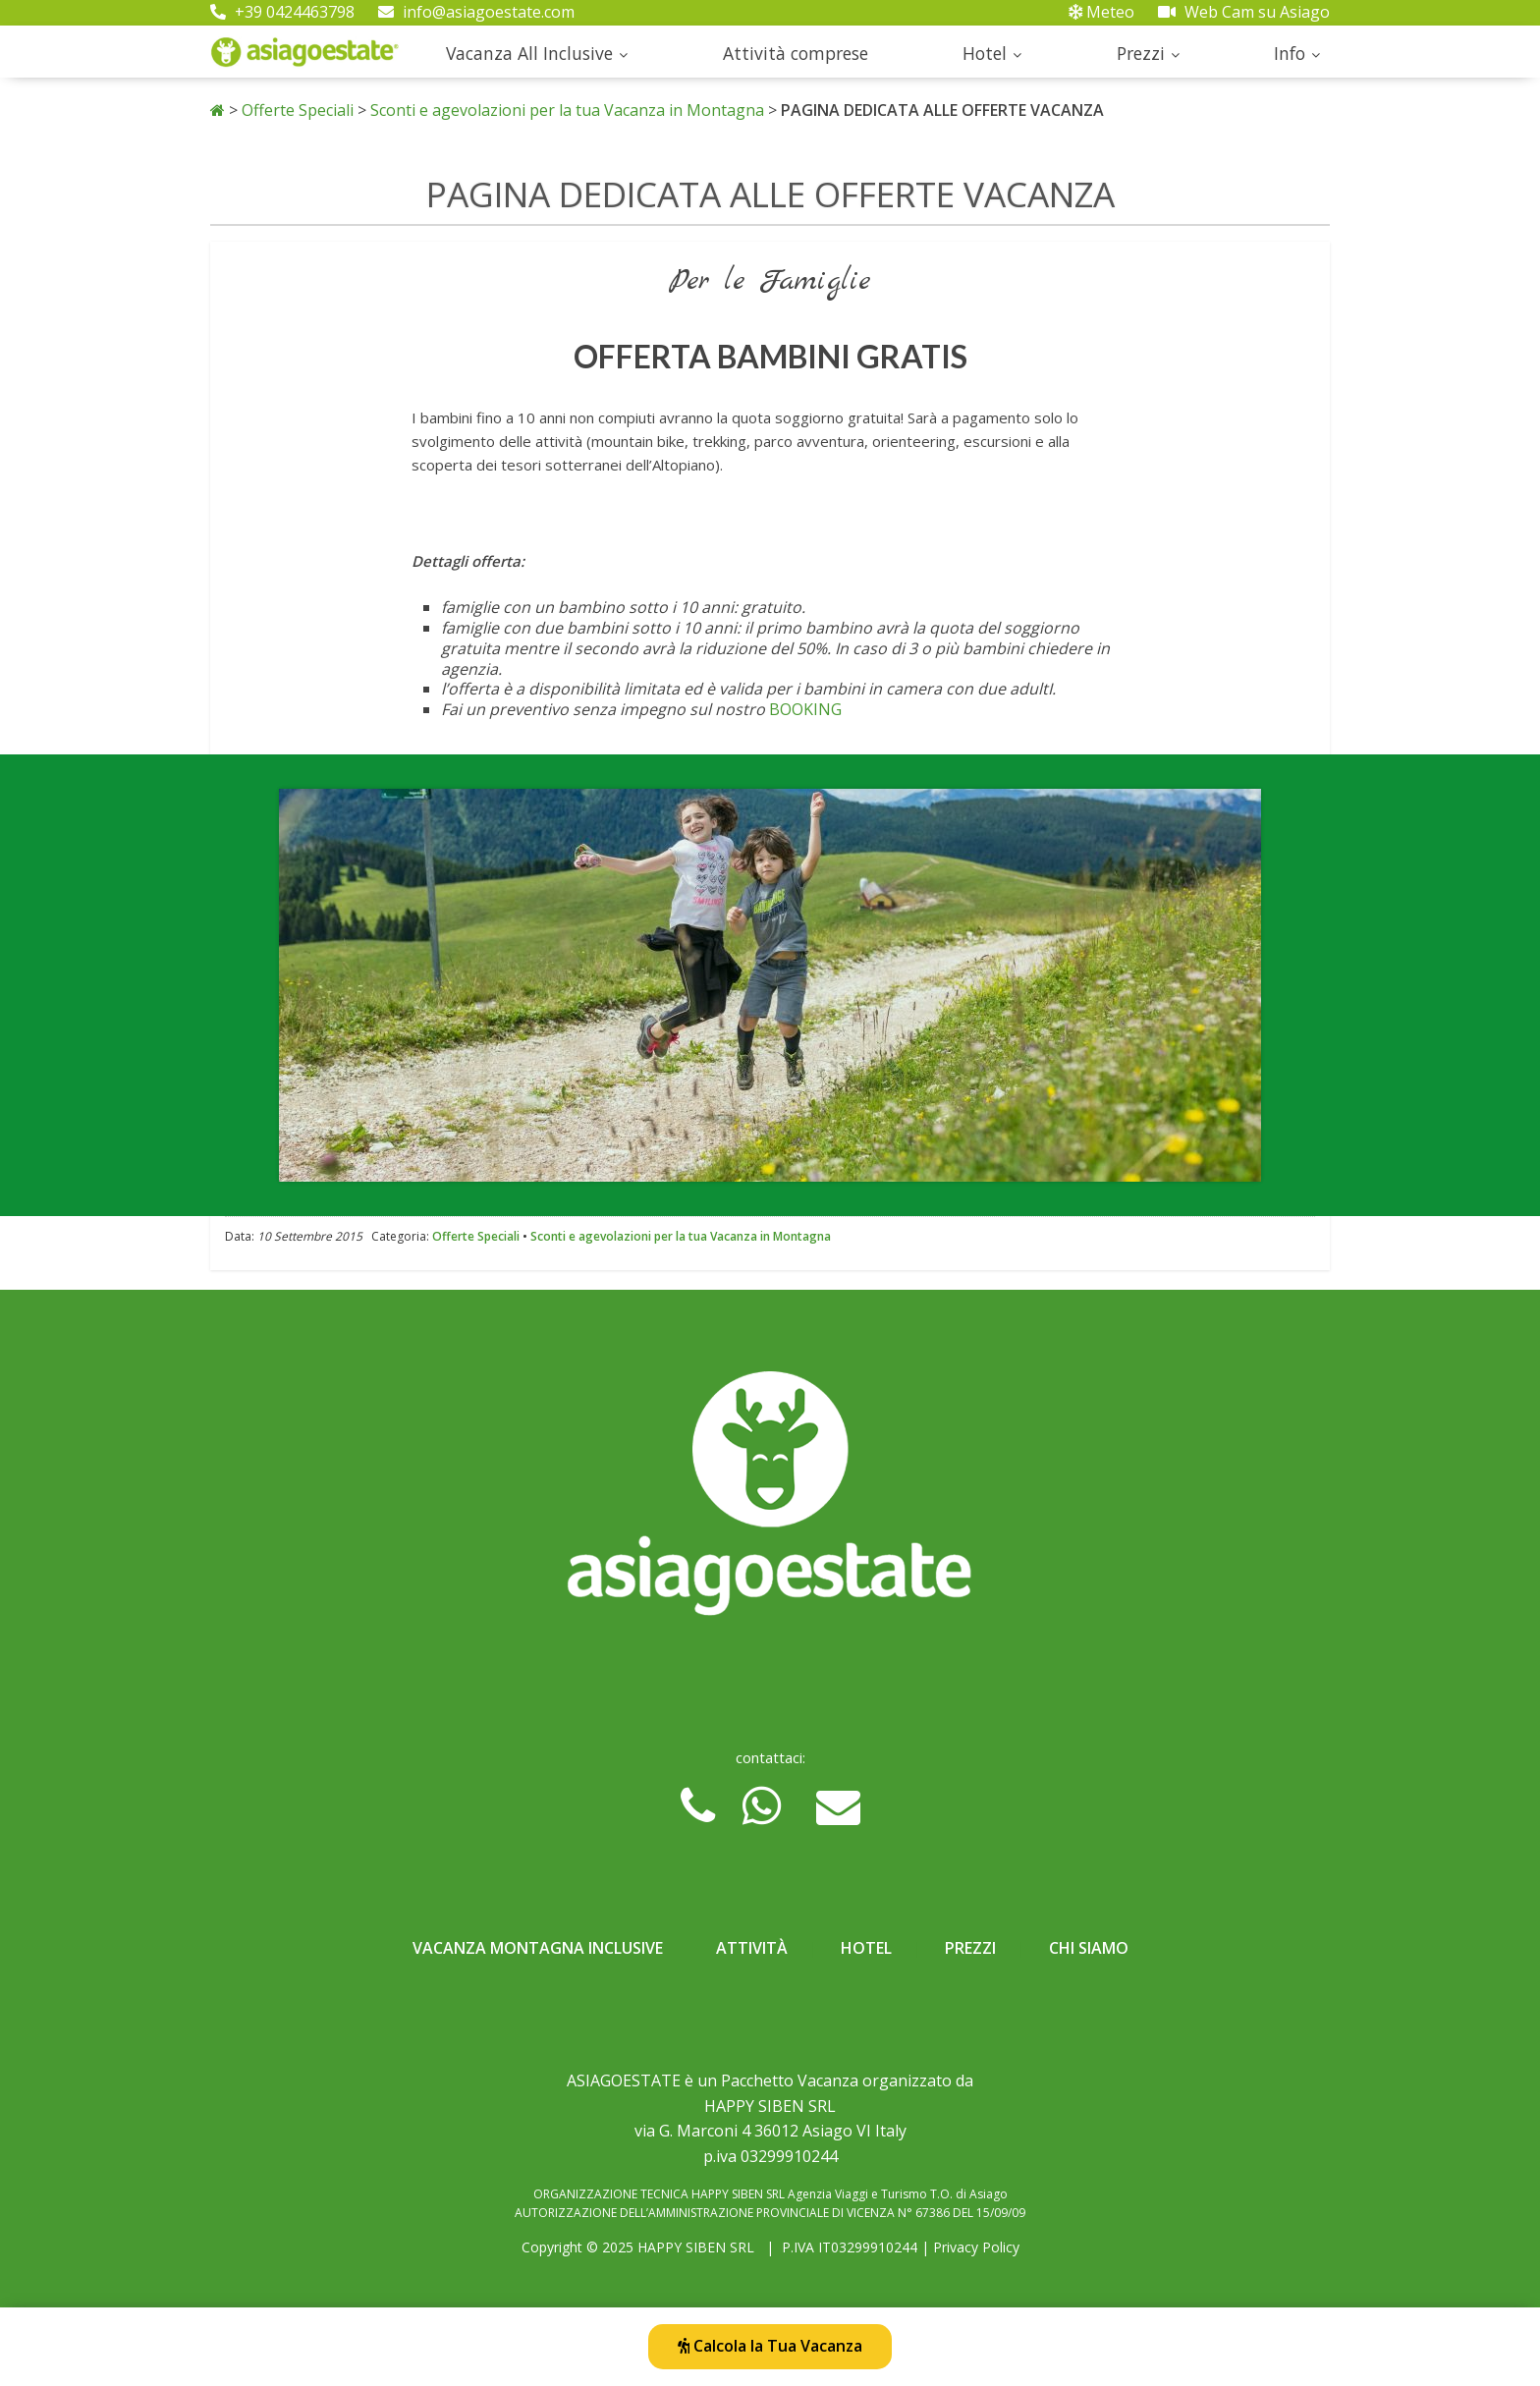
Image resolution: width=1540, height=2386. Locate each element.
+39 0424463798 (282, 12)
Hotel (984, 53)
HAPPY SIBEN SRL (695, 2247)
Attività (752, 1948)
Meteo (1101, 12)
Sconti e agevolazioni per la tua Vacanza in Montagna (567, 110)
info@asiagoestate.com (476, 12)
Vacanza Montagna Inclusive (537, 1948)
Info (1289, 53)
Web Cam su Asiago (1244, 12)
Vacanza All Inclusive (529, 53)
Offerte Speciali (298, 110)
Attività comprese (795, 53)
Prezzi (1141, 53)
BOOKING (805, 709)
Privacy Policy (976, 2247)
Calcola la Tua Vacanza (770, 2346)
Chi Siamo (1088, 1948)
